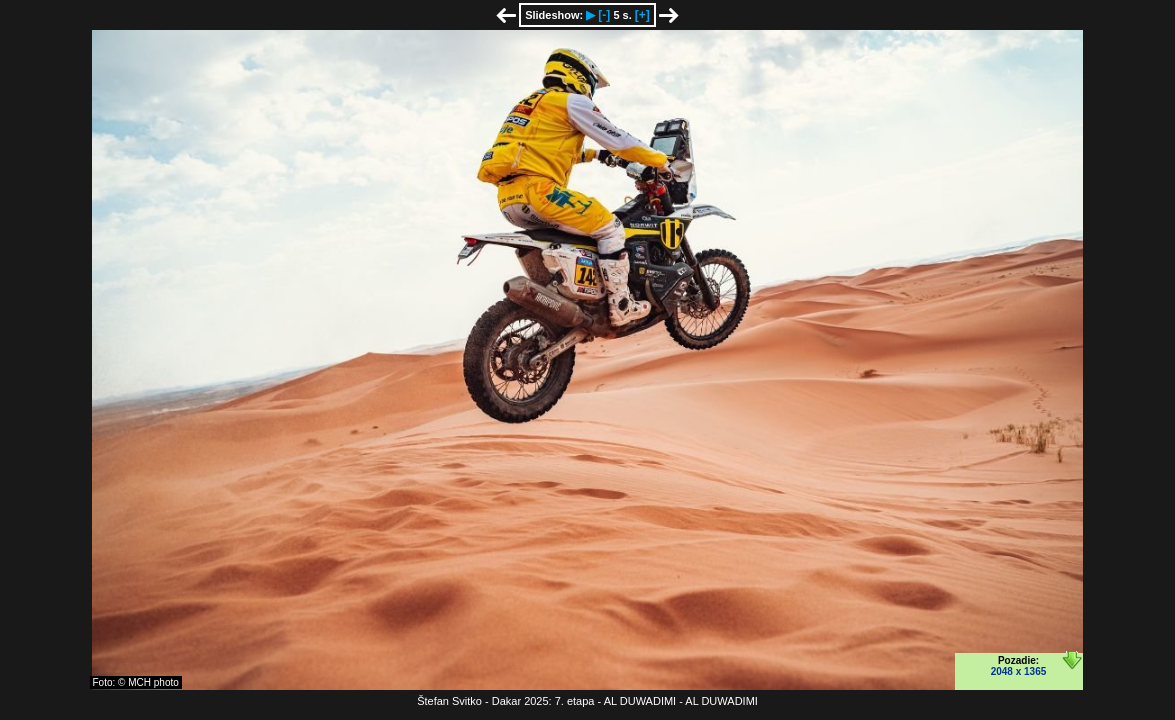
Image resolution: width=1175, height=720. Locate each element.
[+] (642, 15)
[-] (604, 15)
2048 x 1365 (1019, 671)
